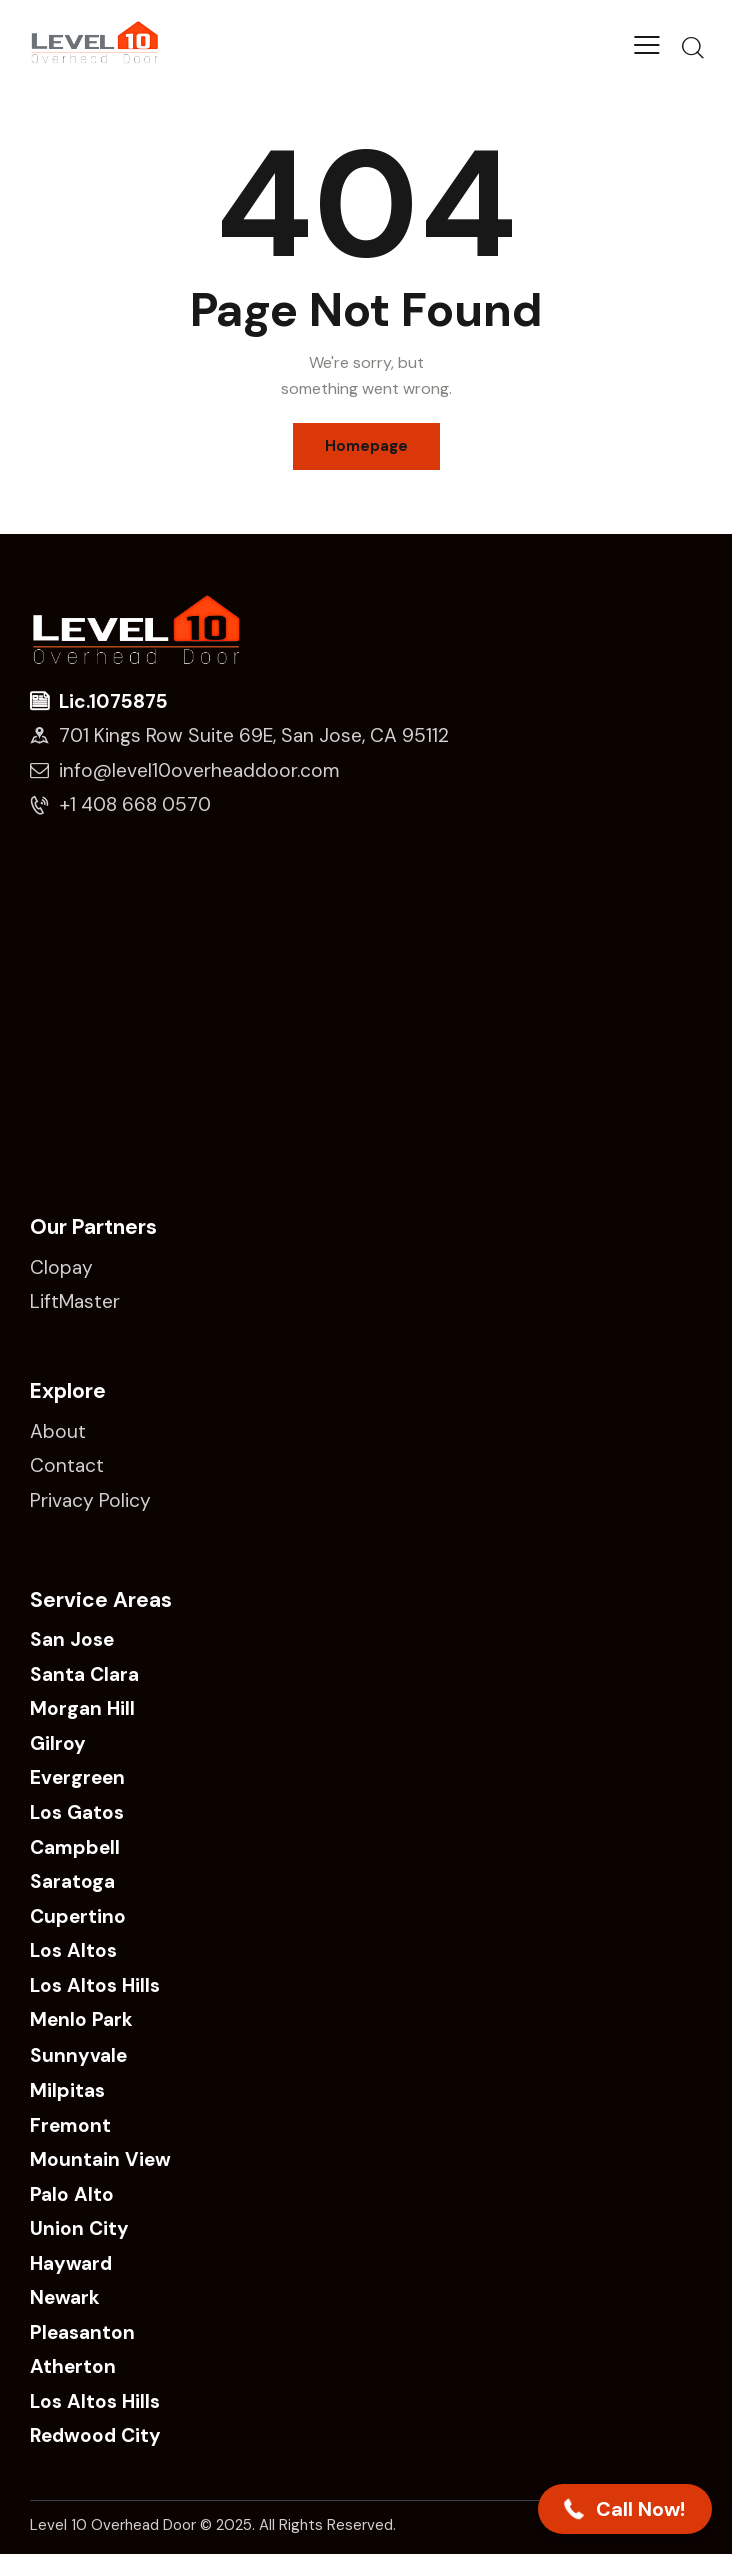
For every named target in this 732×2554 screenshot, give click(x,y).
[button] (625, 2509)
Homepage (366, 446)
